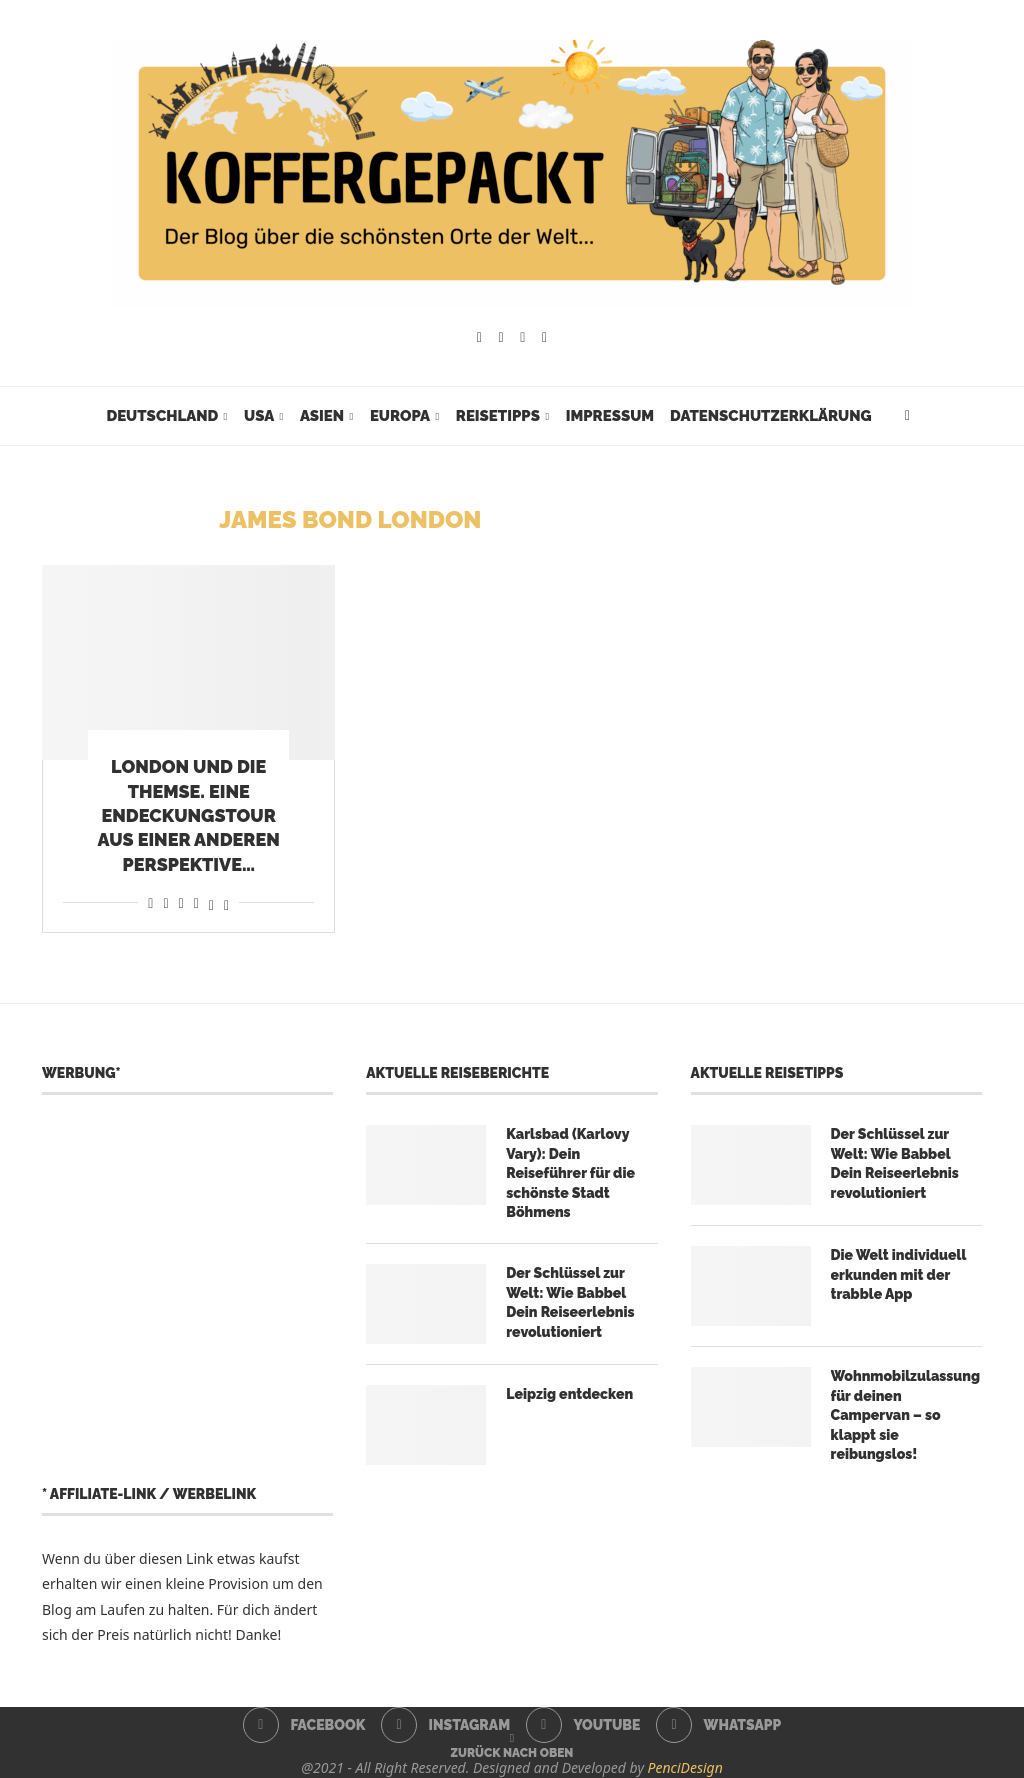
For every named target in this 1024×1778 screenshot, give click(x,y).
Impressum (610, 416)
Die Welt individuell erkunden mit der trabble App (899, 1274)
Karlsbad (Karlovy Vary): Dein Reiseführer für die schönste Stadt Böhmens (570, 1173)
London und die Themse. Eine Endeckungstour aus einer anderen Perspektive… (189, 815)
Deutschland (162, 416)
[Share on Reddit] (165, 902)
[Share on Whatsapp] (181, 902)
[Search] (908, 416)
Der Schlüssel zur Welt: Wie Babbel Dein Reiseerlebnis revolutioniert (570, 1302)
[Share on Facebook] (150, 902)
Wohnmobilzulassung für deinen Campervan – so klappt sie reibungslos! (905, 1415)
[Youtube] (522, 338)
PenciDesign (685, 1767)
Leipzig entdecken (569, 1394)
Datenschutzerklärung (770, 416)
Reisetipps (498, 416)
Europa (400, 416)
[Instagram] (501, 338)
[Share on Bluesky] (226, 902)
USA (259, 416)
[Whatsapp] (544, 338)
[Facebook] (479, 338)
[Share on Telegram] (196, 902)
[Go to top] (512, 1751)
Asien (322, 416)
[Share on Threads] (211, 902)
